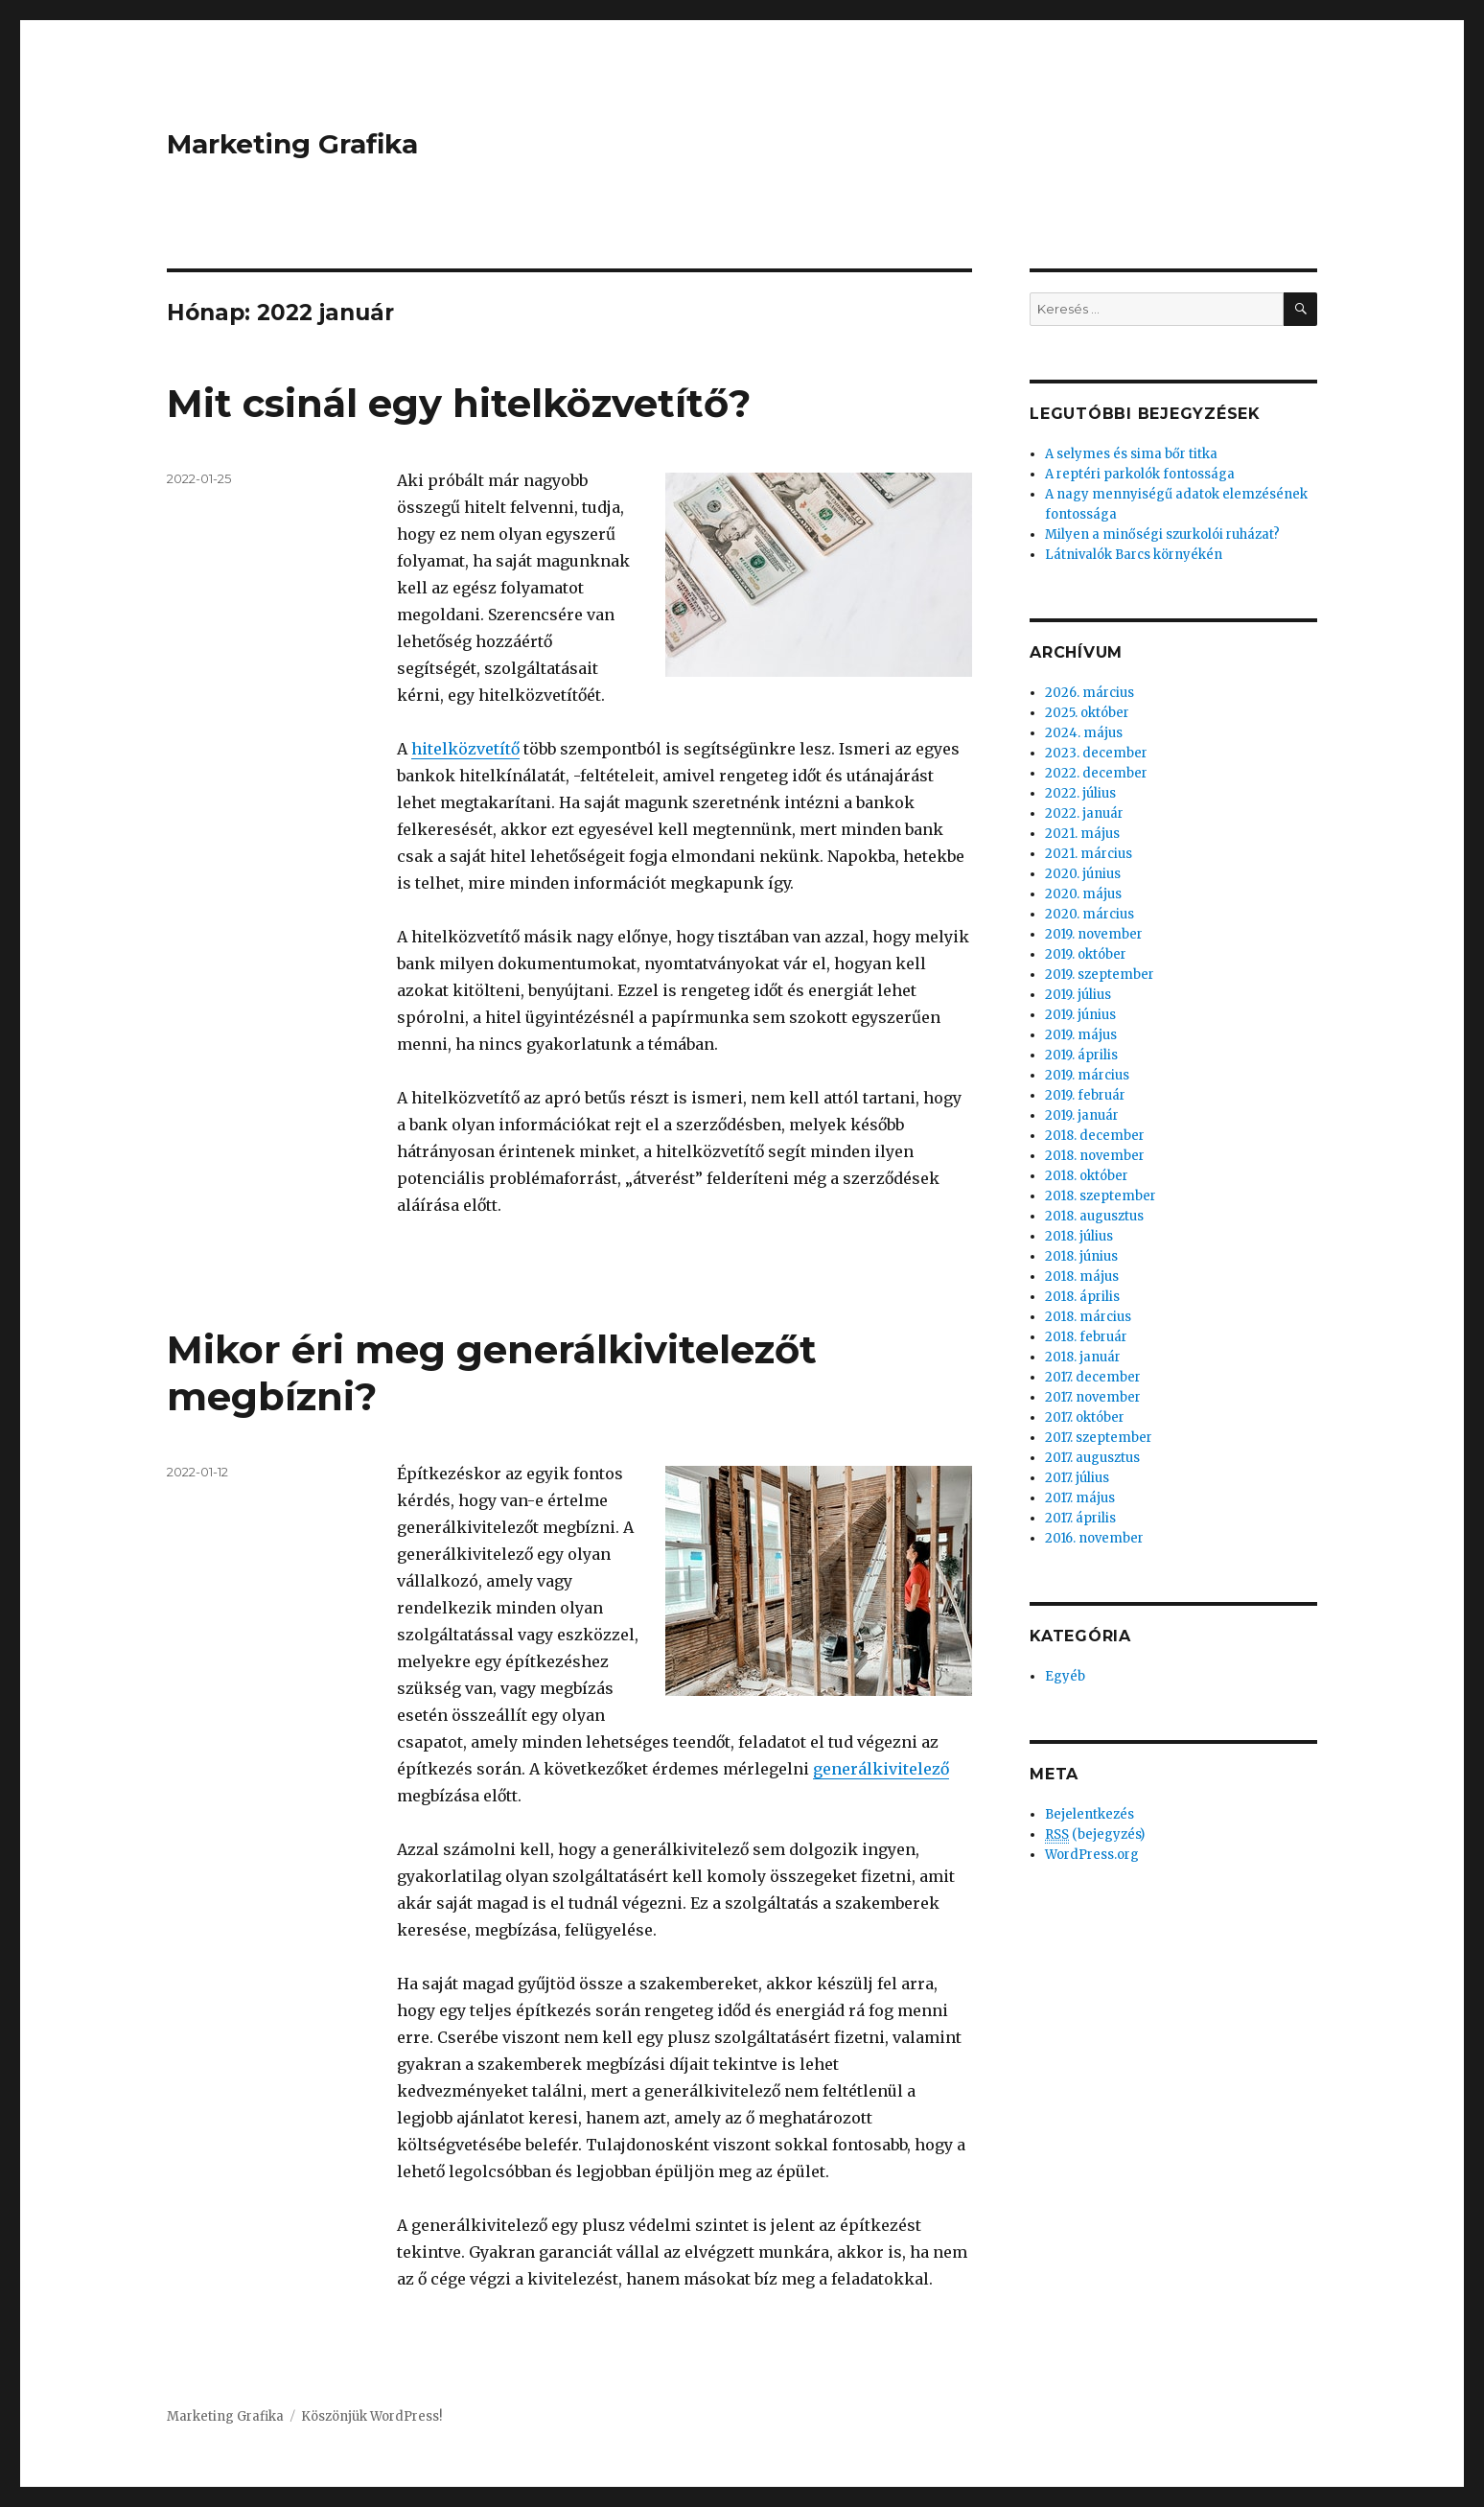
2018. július (1079, 1236)
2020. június (1083, 874)
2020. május (1083, 894)
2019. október (1085, 954)
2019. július (1078, 995)
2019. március (1087, 1075)
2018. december (1095, 1135)
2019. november (1094, 934)
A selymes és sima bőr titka (1131, 454)
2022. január (1084, 813)
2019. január (1082, 1115)
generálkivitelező (881, 1768)
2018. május (1082, 1276)
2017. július (1077, 1478)
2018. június (1081, 1256)
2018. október (1086, 1176)
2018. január (1083, 1357)
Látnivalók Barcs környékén (1133, 554)
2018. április (1082, 1296)
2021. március (1088, 854)
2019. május (1081, 1035)
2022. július (1080, 793)
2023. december (1096, 753)
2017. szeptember (1098, 1437)
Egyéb (1065, 1676)
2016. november (1094, 1538)
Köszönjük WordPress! (371, 2416)
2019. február (1085, 1095)
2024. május (1084, 733)
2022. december (1096, 773)
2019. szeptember (1099, 974)
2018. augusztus (1094, 1216)
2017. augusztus (1092, 1458)
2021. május (1082, 833)
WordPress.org (1092, 1854)
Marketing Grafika (292, 144)
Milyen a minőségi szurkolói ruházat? (1162, 534)
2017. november (1093, 1397)
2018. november (1095, 1156)
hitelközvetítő (465, 748)
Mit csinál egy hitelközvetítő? (459, 403)
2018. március (1088, 1317)
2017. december (1093, 1377)
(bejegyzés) (1095, 1835)
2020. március (1089, 914)
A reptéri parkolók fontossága (1140, 474)
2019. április (1081, 1055)
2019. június (1080, 1015)
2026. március (1089, 693)
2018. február (1086, 1337)
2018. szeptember (1100, 1196)
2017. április (1080, 1518)
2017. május (1080, 1498)
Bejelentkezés (1089, 1814)
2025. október (1087, 713)
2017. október (1085, 1417)
